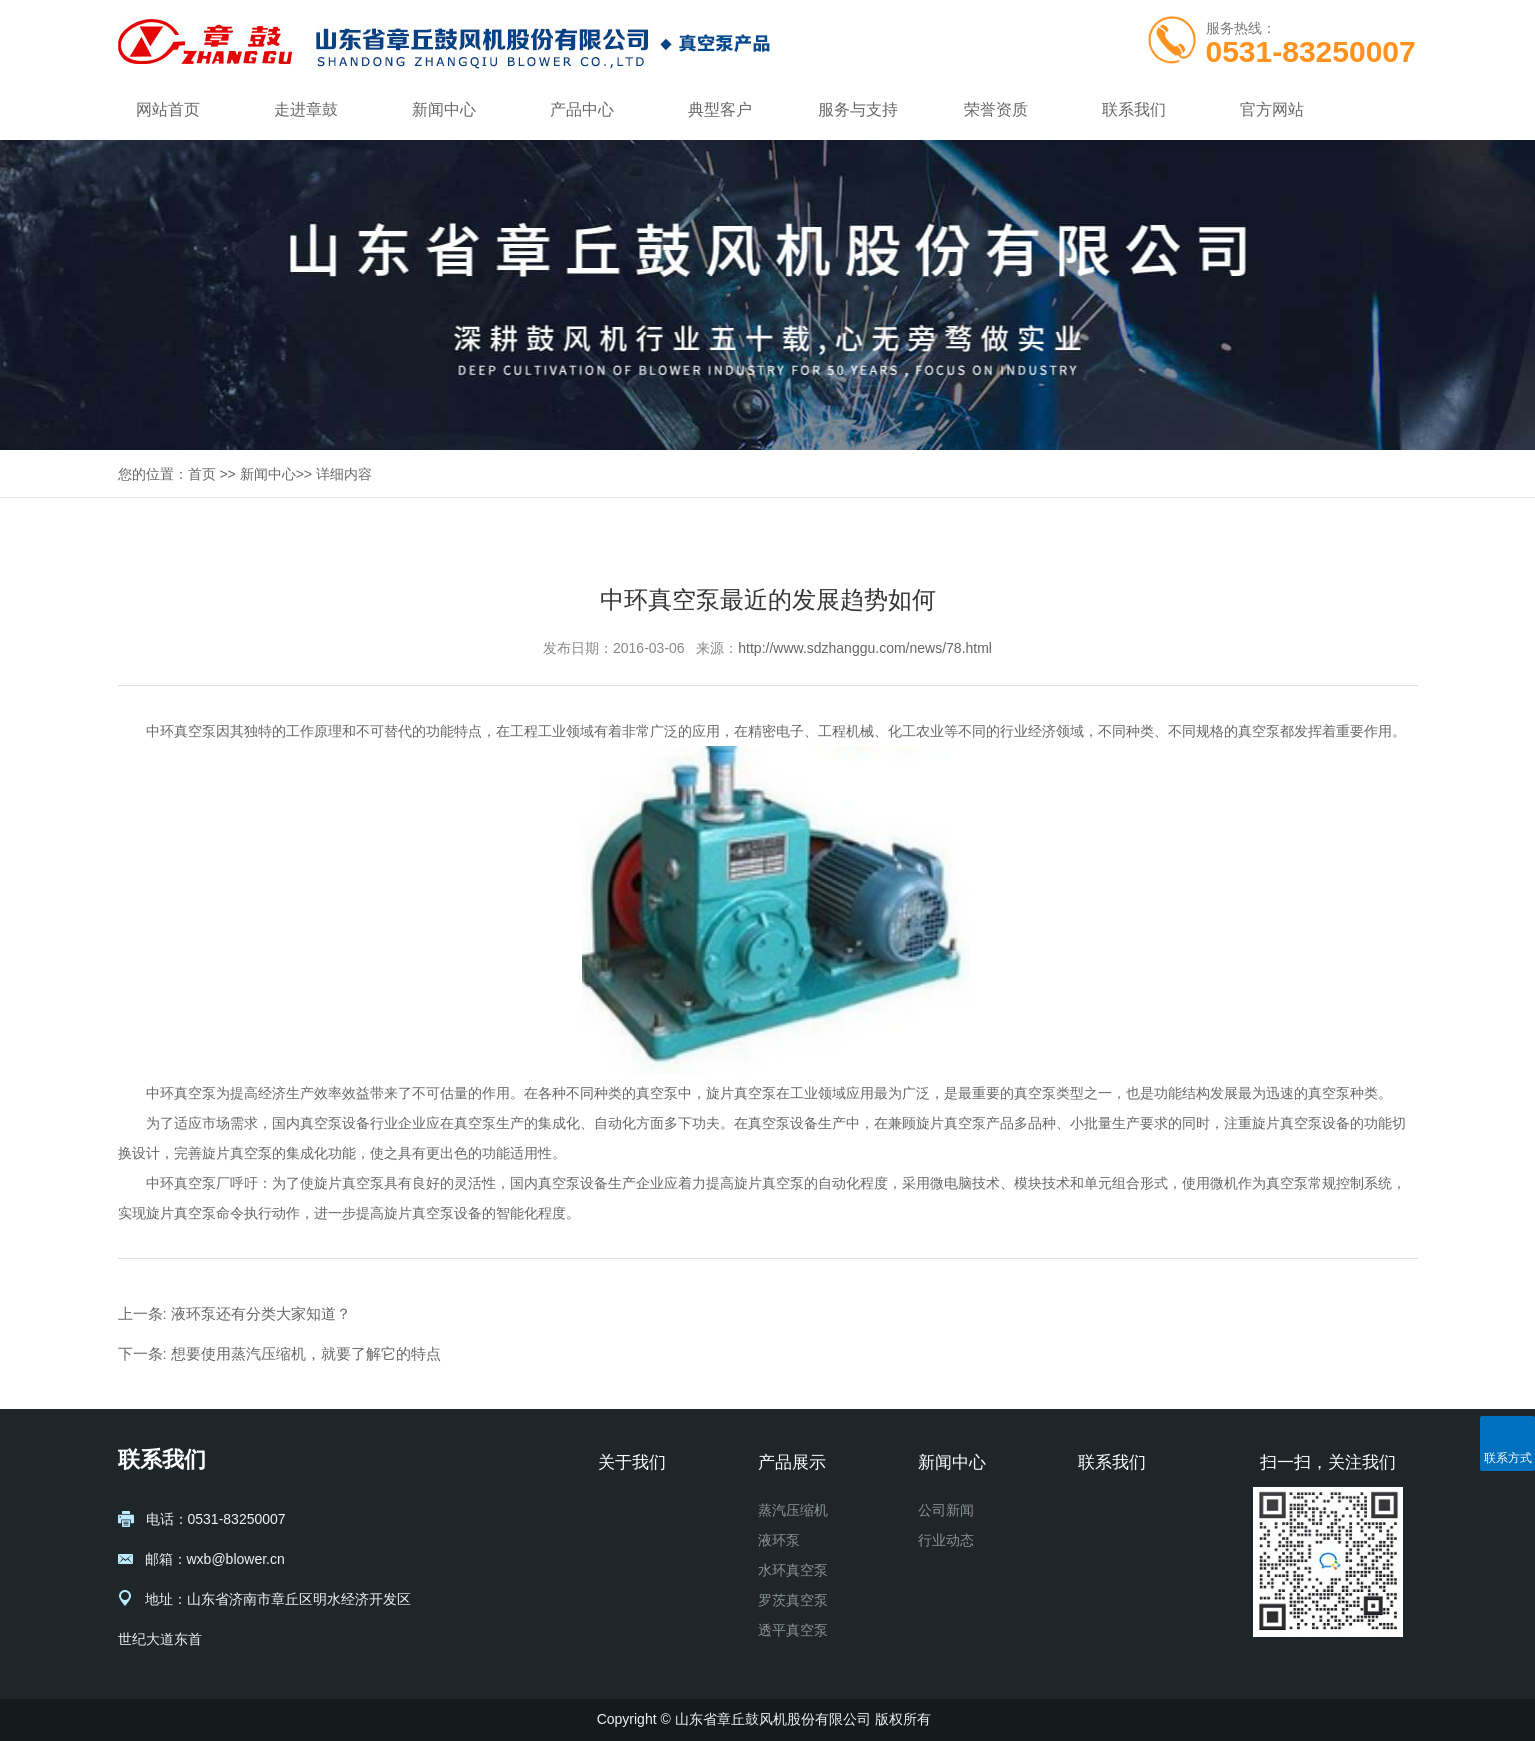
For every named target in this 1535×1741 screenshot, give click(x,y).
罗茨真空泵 (793, 1600)
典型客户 (720, 109)
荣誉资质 (996, 109)
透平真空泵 (793, 1630)
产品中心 (582, 109)
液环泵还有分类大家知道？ (261, 1313)
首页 (202, 474)
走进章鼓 (306, 109)
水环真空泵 (793, 1570)
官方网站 (1272, 109)
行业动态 (946, 1540)
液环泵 (779, 1540)
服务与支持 (858, 109)
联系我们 (1134, 109)
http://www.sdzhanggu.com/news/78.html (865, 648)
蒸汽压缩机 (793, 1510)
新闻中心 (444, 109)
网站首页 (168, 109)
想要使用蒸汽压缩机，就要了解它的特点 (306, 1353)
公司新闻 (946, 1510)
